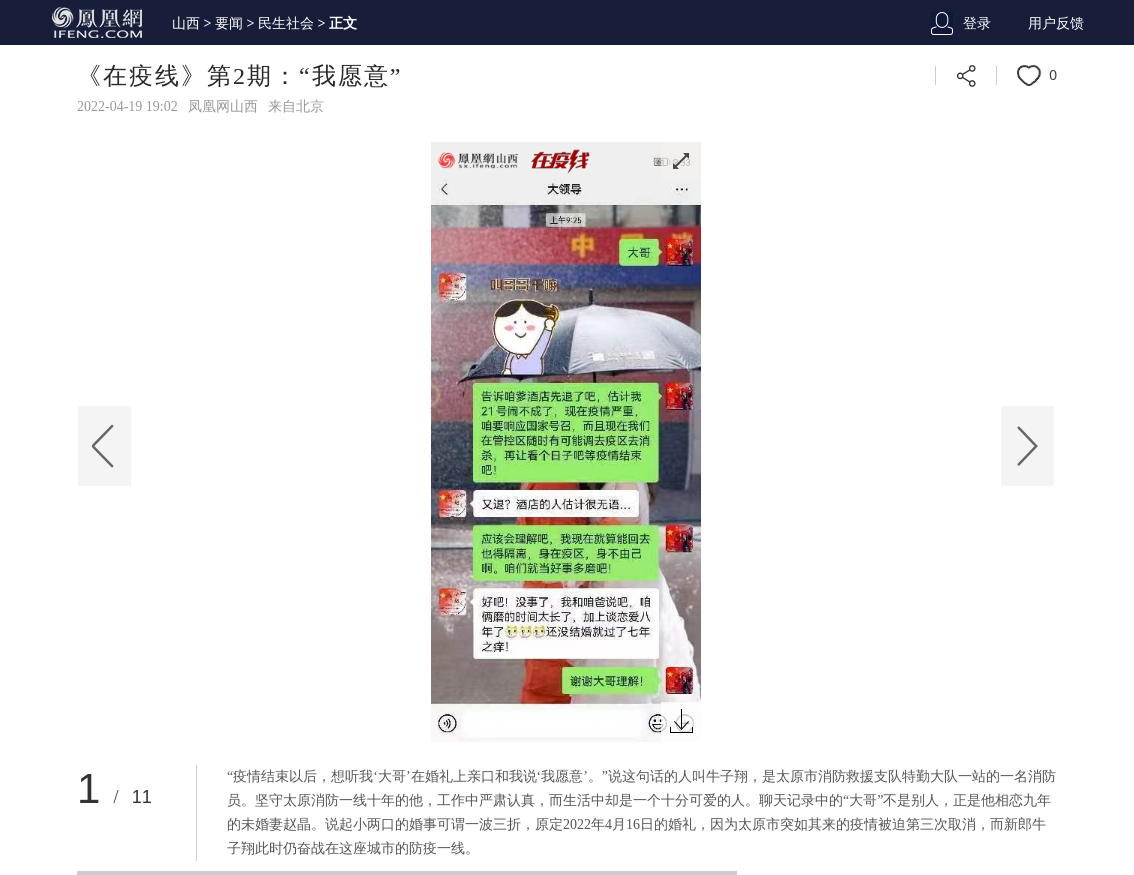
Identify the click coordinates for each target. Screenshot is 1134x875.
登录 (977, 23)
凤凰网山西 (223, 106)
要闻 (229, 23)
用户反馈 (1056, 23)
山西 (186, 23)
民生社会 (286, 23)
